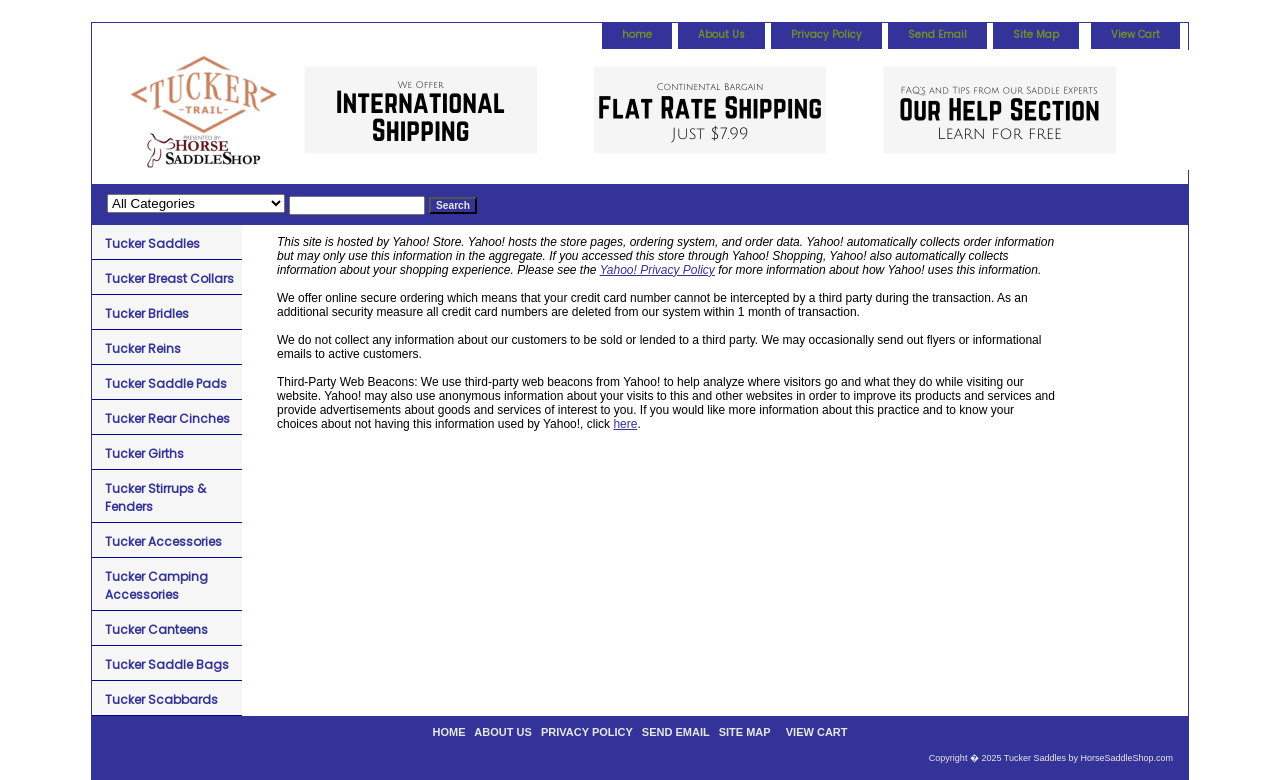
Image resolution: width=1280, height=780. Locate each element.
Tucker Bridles (147, 313)
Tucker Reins (143, 348)
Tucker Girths (144, 453)
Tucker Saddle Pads (166, 383)
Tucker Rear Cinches (167, 418)
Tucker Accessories (163, 541)
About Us (721, 34)
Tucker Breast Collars (169, 278)
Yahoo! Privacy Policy (657, 270)
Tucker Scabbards (161, 699)
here (625, 424)
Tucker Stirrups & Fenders (155, 497)
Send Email (937, 34)
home (637, 34)
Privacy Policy (826, 34)
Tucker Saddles (152, 243)
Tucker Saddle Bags (167, 664)
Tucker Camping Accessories (156, 585)
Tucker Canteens (156, 629)
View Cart (1135, 34)
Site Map (1036, 34)
